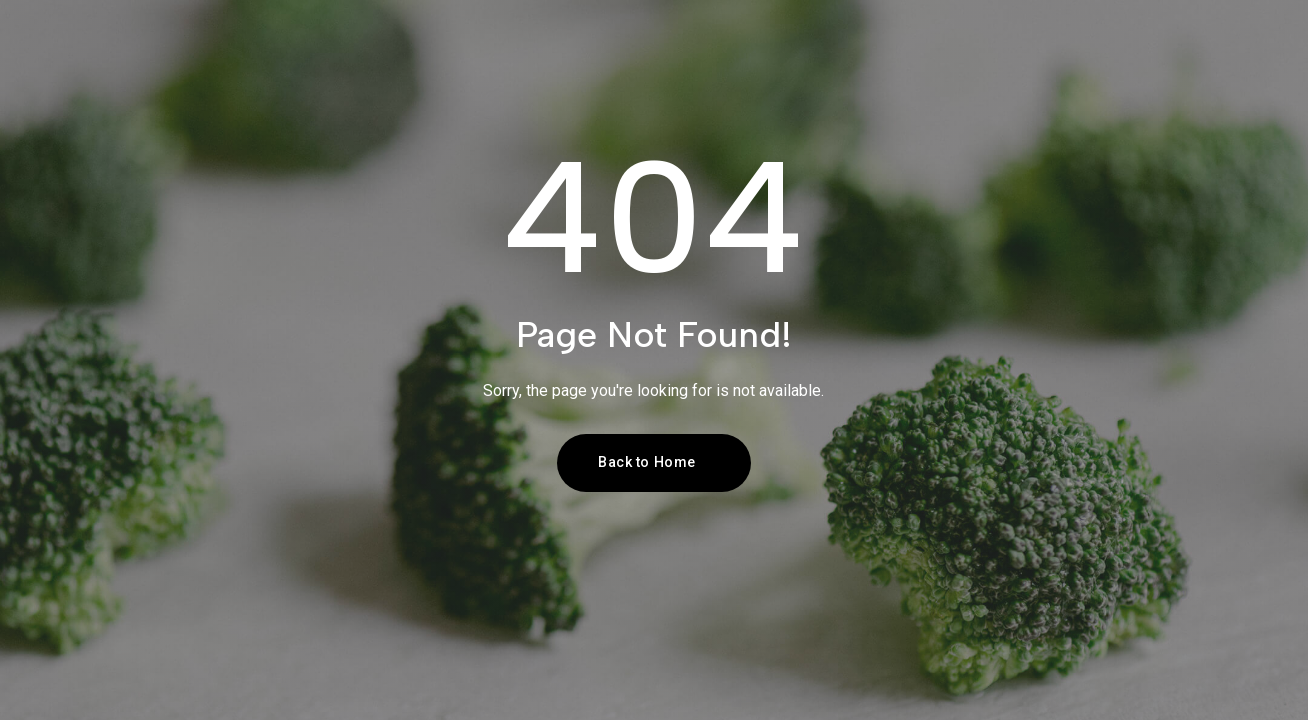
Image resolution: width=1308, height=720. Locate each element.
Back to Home (647, 462)
